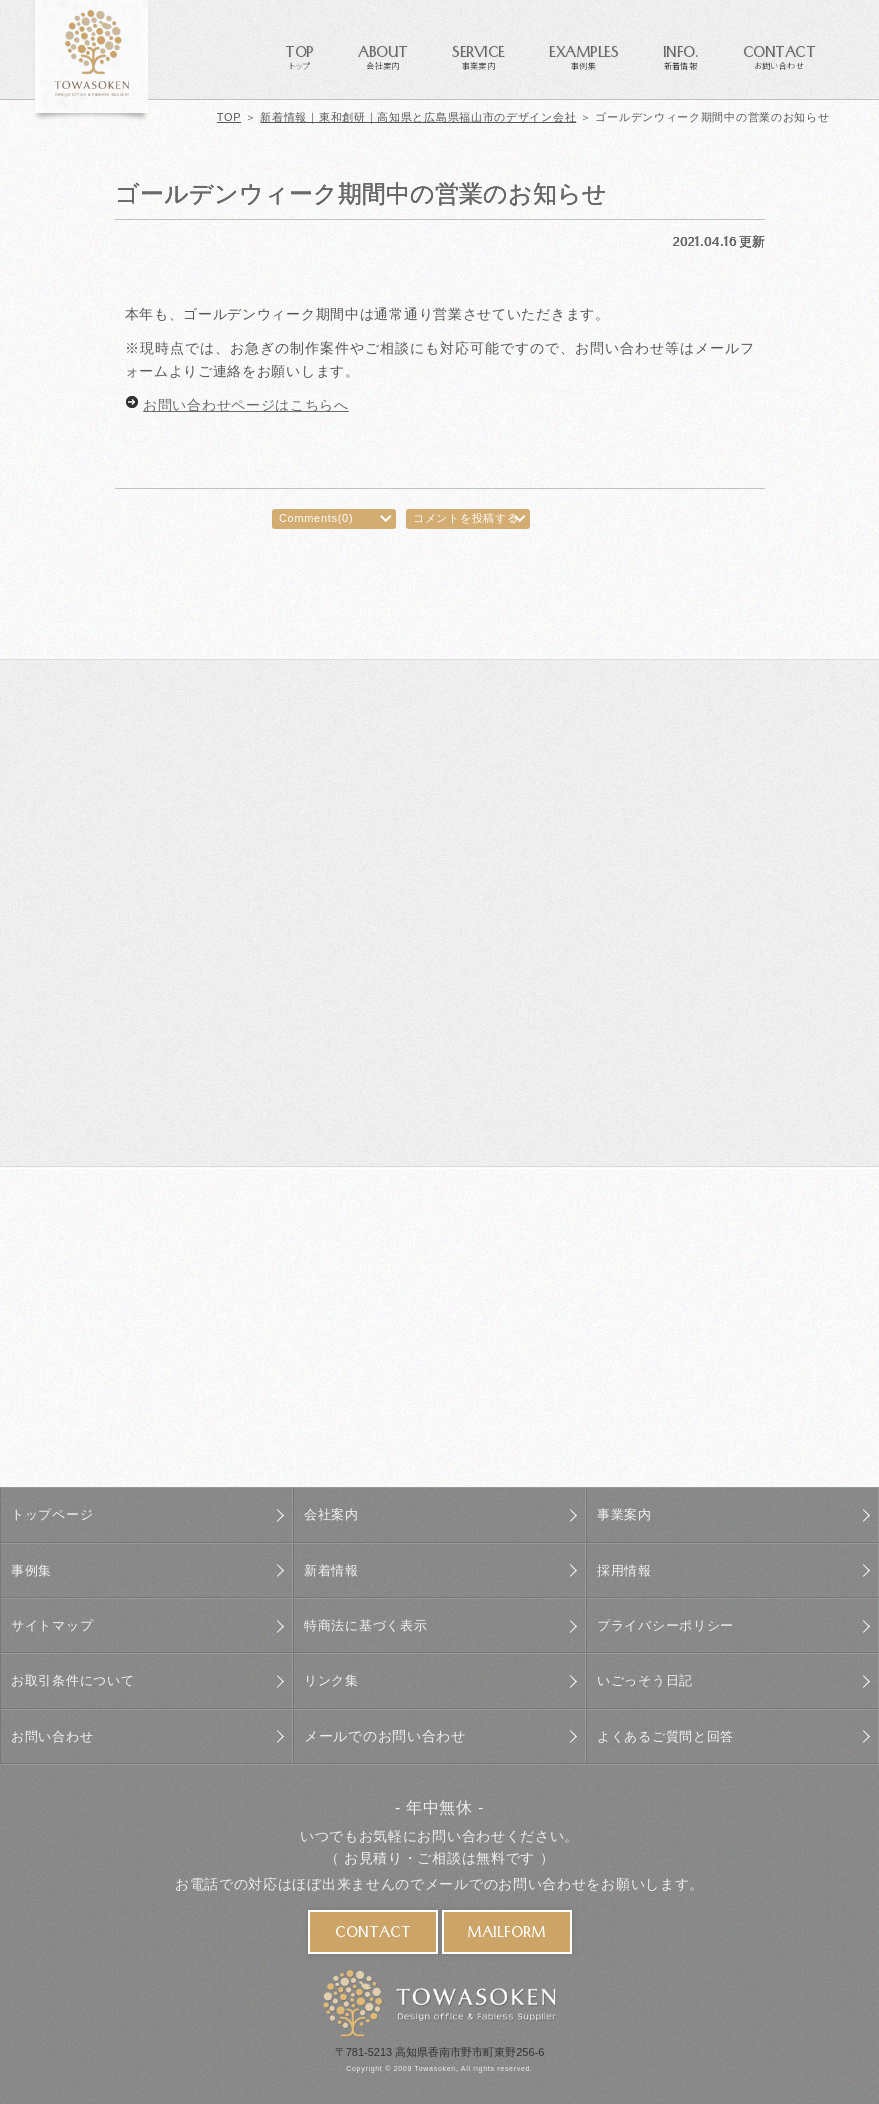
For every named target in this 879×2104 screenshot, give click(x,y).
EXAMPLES (583, 56)
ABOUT (383, 56)
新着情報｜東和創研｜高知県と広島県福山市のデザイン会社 (418, 117)
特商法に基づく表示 (370, 1624)
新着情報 (333, 1569)
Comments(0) (316, 518)
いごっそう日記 (648, 1678)
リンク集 (333, 1678)
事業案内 (626, 1515)
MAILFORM (506, 1931)
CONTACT (779, 56)
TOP (299, 56)
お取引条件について (77, 1678)
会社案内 (333, 1515)
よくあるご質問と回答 (670, 1732)
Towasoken (435, 2064)
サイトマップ (55, 1624)
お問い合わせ (55, 1732)
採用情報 (626, 1569)
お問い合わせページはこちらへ (246, 405)
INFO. (681, 56)
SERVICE (478, 56)
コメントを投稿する (465, 518)
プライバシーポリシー (670, 1624)
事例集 (33, 1569)
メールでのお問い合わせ (385, 1732)
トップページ (55, 1515)
